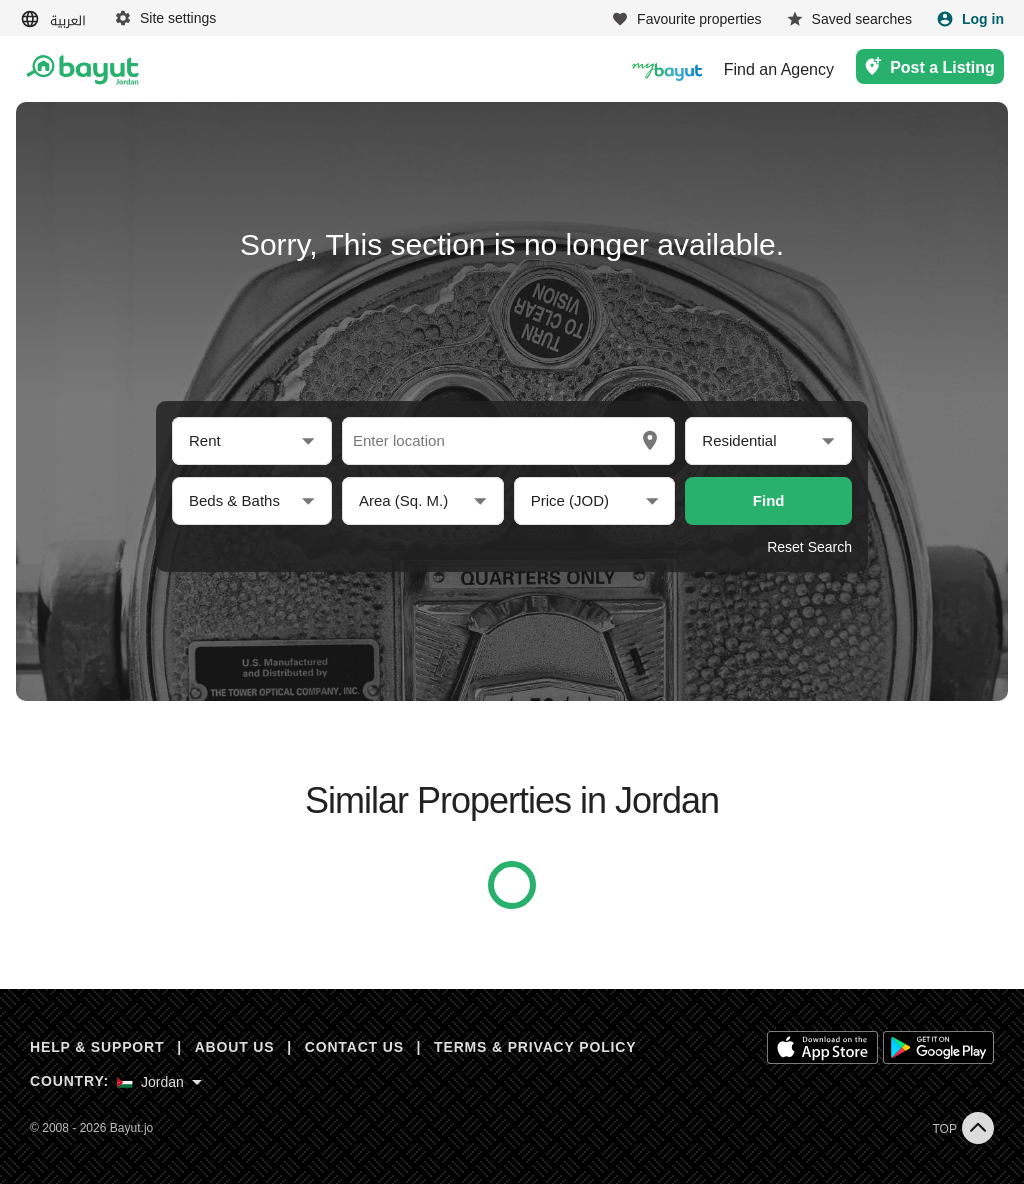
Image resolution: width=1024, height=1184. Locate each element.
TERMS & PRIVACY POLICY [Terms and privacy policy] (535, 1047)
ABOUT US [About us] (235, 1047)
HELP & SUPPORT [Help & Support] (97, 1047)
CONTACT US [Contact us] (354, 1047)
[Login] (970, 19)
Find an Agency (779, 70)
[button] (252, 441)
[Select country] (159, 1082)
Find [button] (769, 500)
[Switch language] (55, 19)
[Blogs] (667, 69)
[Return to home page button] (82, 70)
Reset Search (809, 547)
